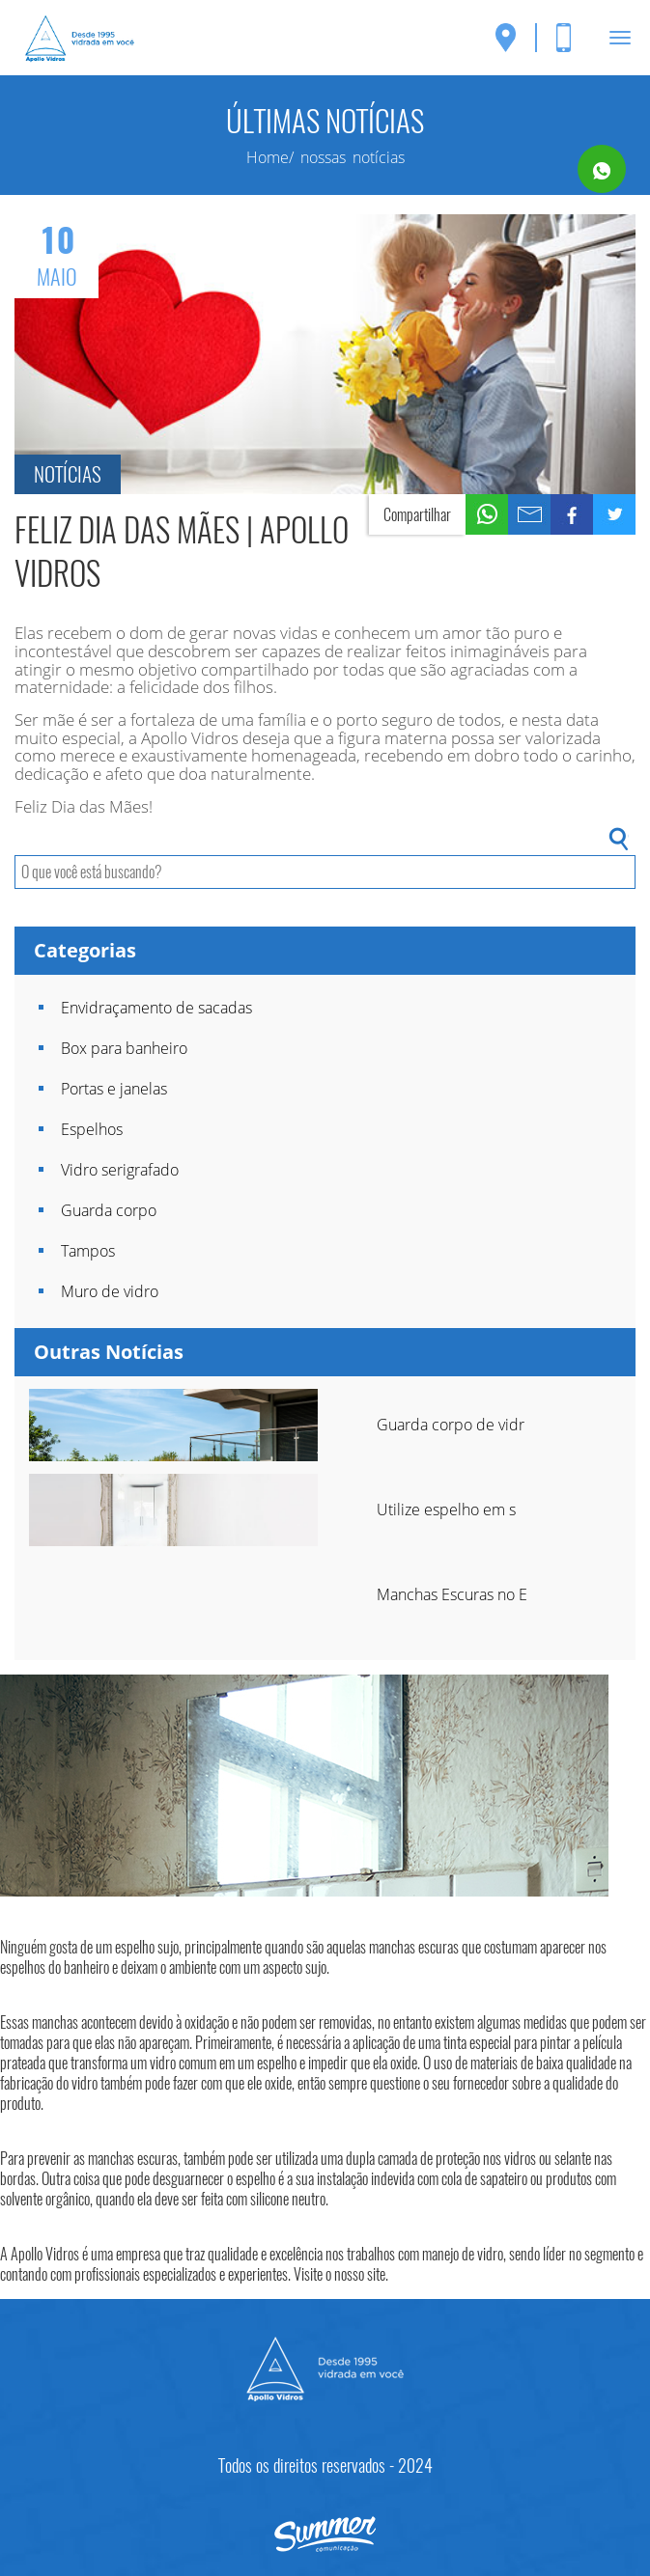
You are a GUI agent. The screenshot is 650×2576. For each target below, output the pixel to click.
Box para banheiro (124, 1048)
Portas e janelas (114, 1088)
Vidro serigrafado (120, 1169)
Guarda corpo (108, 1210)
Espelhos (92, 1129)
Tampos (88, 1250)
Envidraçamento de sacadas (156, 1007)
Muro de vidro (109, 1291)
